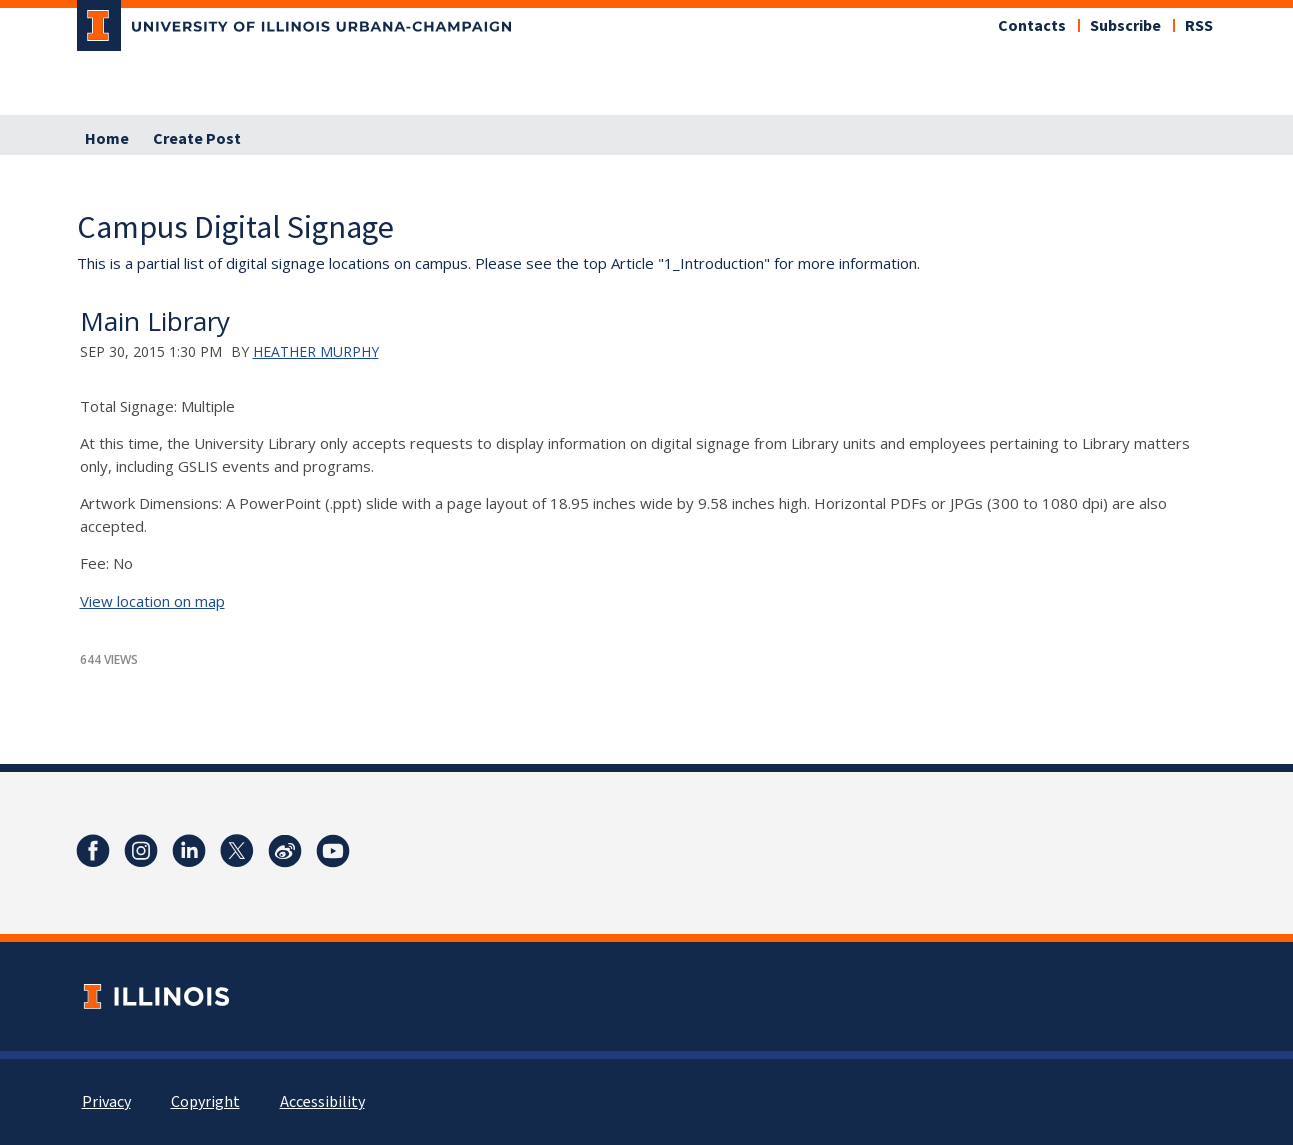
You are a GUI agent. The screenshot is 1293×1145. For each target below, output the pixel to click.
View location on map (152, 601)
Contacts (1032, 26)
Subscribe (1125, 26)
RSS (1199, 26)
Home (107, 139)
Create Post (197, 139)
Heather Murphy (316, 351)
